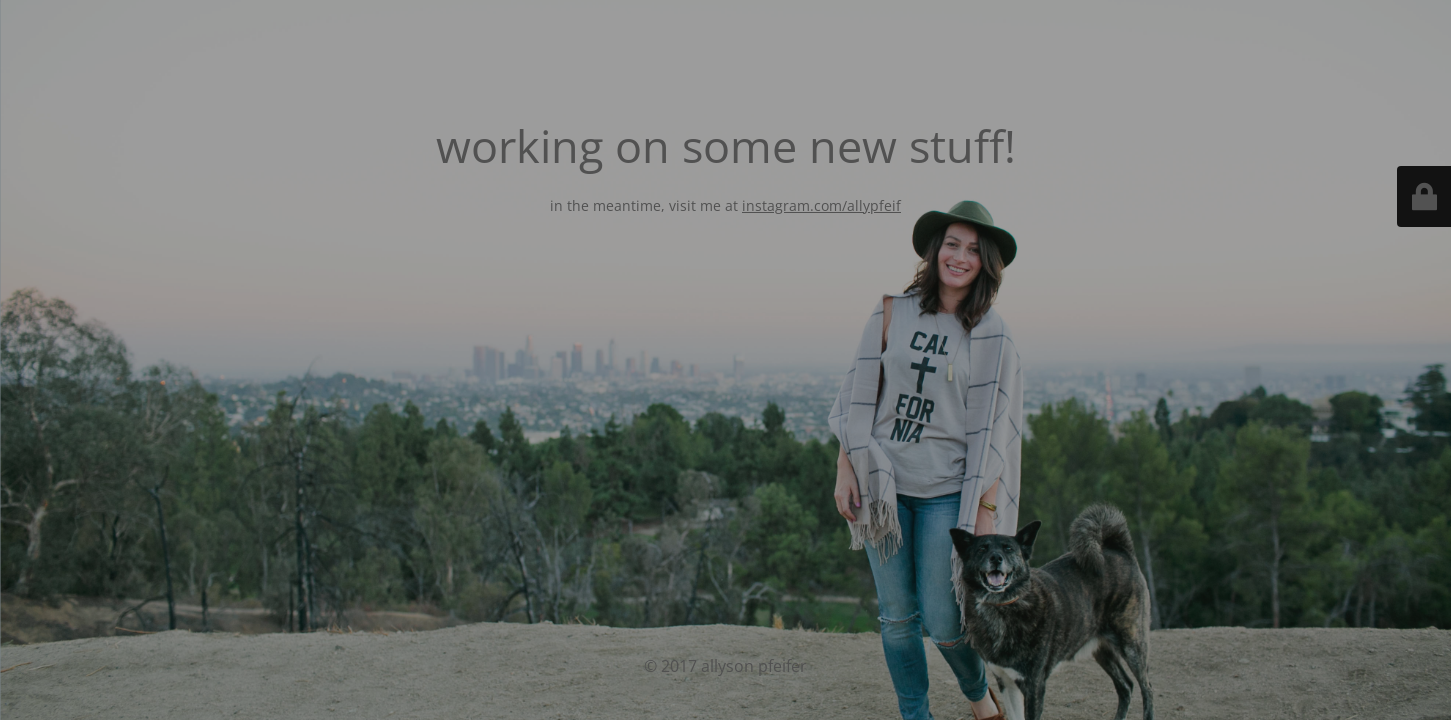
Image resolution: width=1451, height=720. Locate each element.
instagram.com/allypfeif (821, 205)
